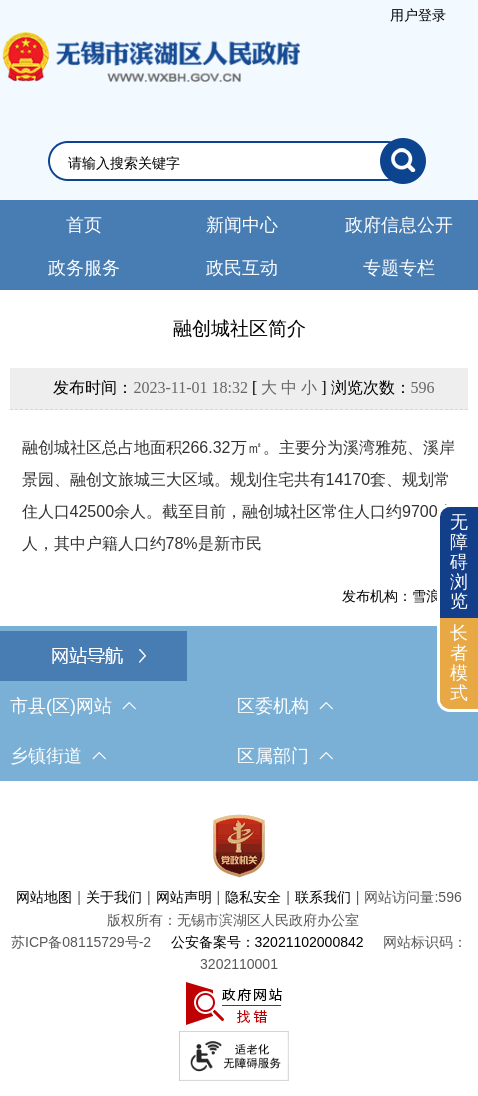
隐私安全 (253, 897)
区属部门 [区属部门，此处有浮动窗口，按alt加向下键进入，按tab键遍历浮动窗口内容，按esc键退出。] (285, 756)
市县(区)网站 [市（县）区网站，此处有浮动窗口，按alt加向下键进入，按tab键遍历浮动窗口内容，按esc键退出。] (73, 706)
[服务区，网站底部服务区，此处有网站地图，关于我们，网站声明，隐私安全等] (239, 943)
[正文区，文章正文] (239, 459)
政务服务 (84, 268)
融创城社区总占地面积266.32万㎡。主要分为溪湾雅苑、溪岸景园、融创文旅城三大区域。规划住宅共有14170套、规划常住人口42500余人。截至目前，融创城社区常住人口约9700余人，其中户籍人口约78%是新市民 (238, 495)
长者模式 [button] (459, 662)
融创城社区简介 (239, 328)
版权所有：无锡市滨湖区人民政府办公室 (233, 920)
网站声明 (184, 897)
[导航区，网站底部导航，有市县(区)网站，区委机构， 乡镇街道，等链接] (239, 706)
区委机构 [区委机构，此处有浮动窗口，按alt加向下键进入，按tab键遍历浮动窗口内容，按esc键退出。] (285, 706)
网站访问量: (401, 897)
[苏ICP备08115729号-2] (81, 942)
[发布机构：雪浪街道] (239, 596)
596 (423, 387)
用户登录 (418, 15)
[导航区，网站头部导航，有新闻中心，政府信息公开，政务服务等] (239, 245)
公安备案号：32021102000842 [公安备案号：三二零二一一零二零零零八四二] (267, 942)
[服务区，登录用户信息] (417, 15)
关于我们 (114, 897)
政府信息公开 (399, 225)
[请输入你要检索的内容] (224, 163)
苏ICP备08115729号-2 (81, 942)
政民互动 (242, 268)
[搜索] (403, 161)
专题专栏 (399, 268)
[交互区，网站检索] (239, 161)
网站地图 (44, 897)
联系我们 (323, 897)
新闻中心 (242, 225)
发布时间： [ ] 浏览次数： (243, 387)
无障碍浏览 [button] (459, 561)
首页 (84, 225)
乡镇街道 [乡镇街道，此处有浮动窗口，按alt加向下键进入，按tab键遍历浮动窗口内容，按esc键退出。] (58, 756)
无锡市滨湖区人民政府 (150, 77)
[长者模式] (459, 663)
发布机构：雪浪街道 (405, 596)
